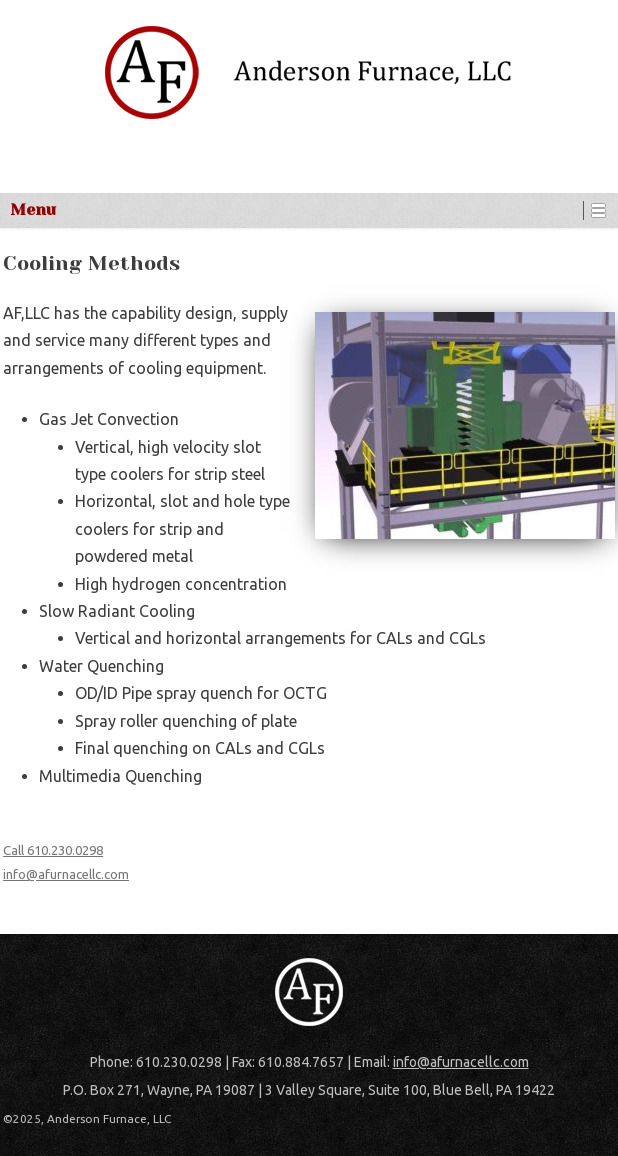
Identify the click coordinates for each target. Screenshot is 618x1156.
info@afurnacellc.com (66, 874)
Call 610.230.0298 (53, 850)
